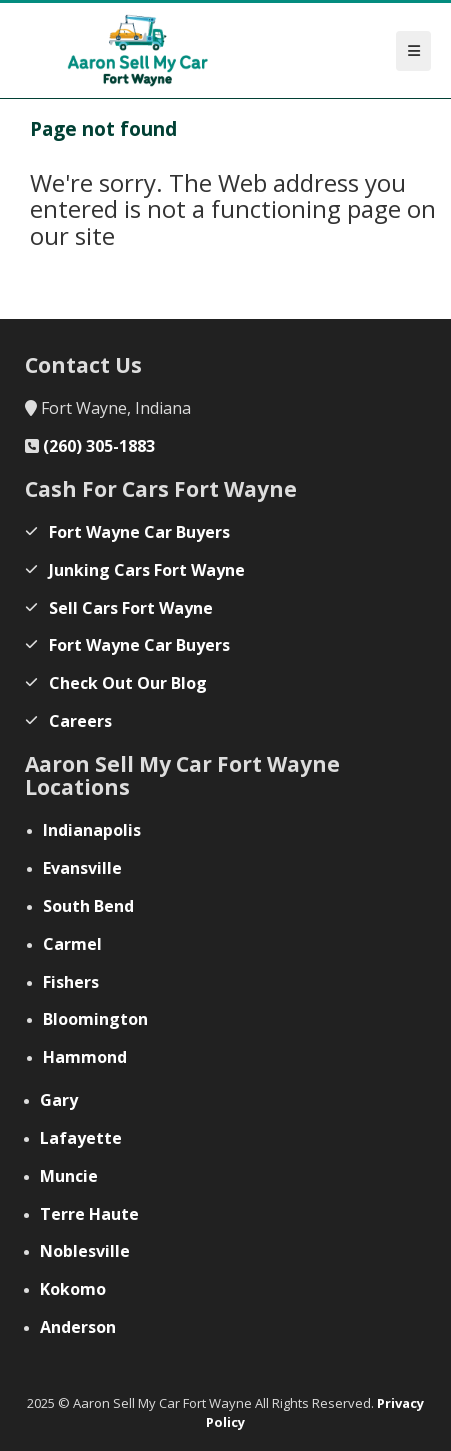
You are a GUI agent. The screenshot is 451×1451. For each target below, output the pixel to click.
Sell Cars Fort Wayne (131, 608)
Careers (80, 721)
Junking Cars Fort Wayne (147, 570)
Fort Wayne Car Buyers (139, 532)
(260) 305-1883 (99, 446)
